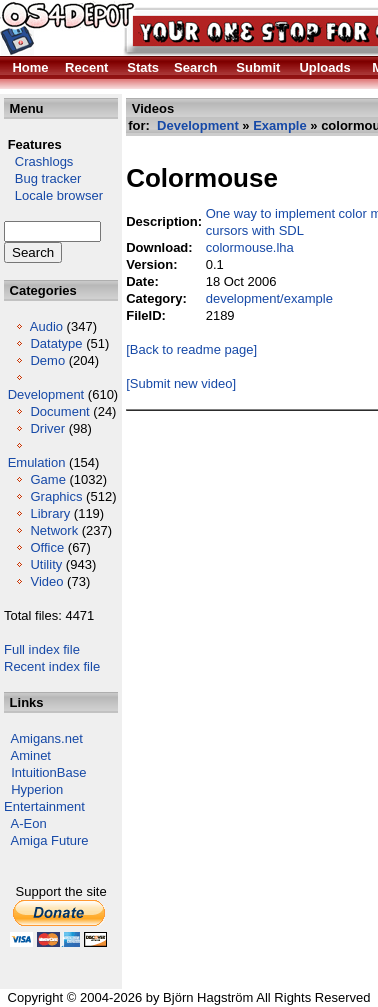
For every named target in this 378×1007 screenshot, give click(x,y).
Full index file (42, 649)
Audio (46, 326)
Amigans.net (47, 738)
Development (46, 394)
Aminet (31, 755)
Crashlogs (38, 161)
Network (54, 530)
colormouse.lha (250, 247)
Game (47, 479)
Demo (47, 360)
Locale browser (53, 195)
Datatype (56, 343)
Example (279, 125)
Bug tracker (42, 178)
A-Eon (29, 823)
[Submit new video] (181, 383)
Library (50, 513)
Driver (47, 428)
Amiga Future (50, 840)
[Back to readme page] (191, 349)
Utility (46, 564)
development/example (269, 298)
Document (59, 411)
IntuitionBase (48, 772)
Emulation (37, 462)
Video (46, 581)
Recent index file (52, 666)
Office (47, 547)
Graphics (56, 496)
